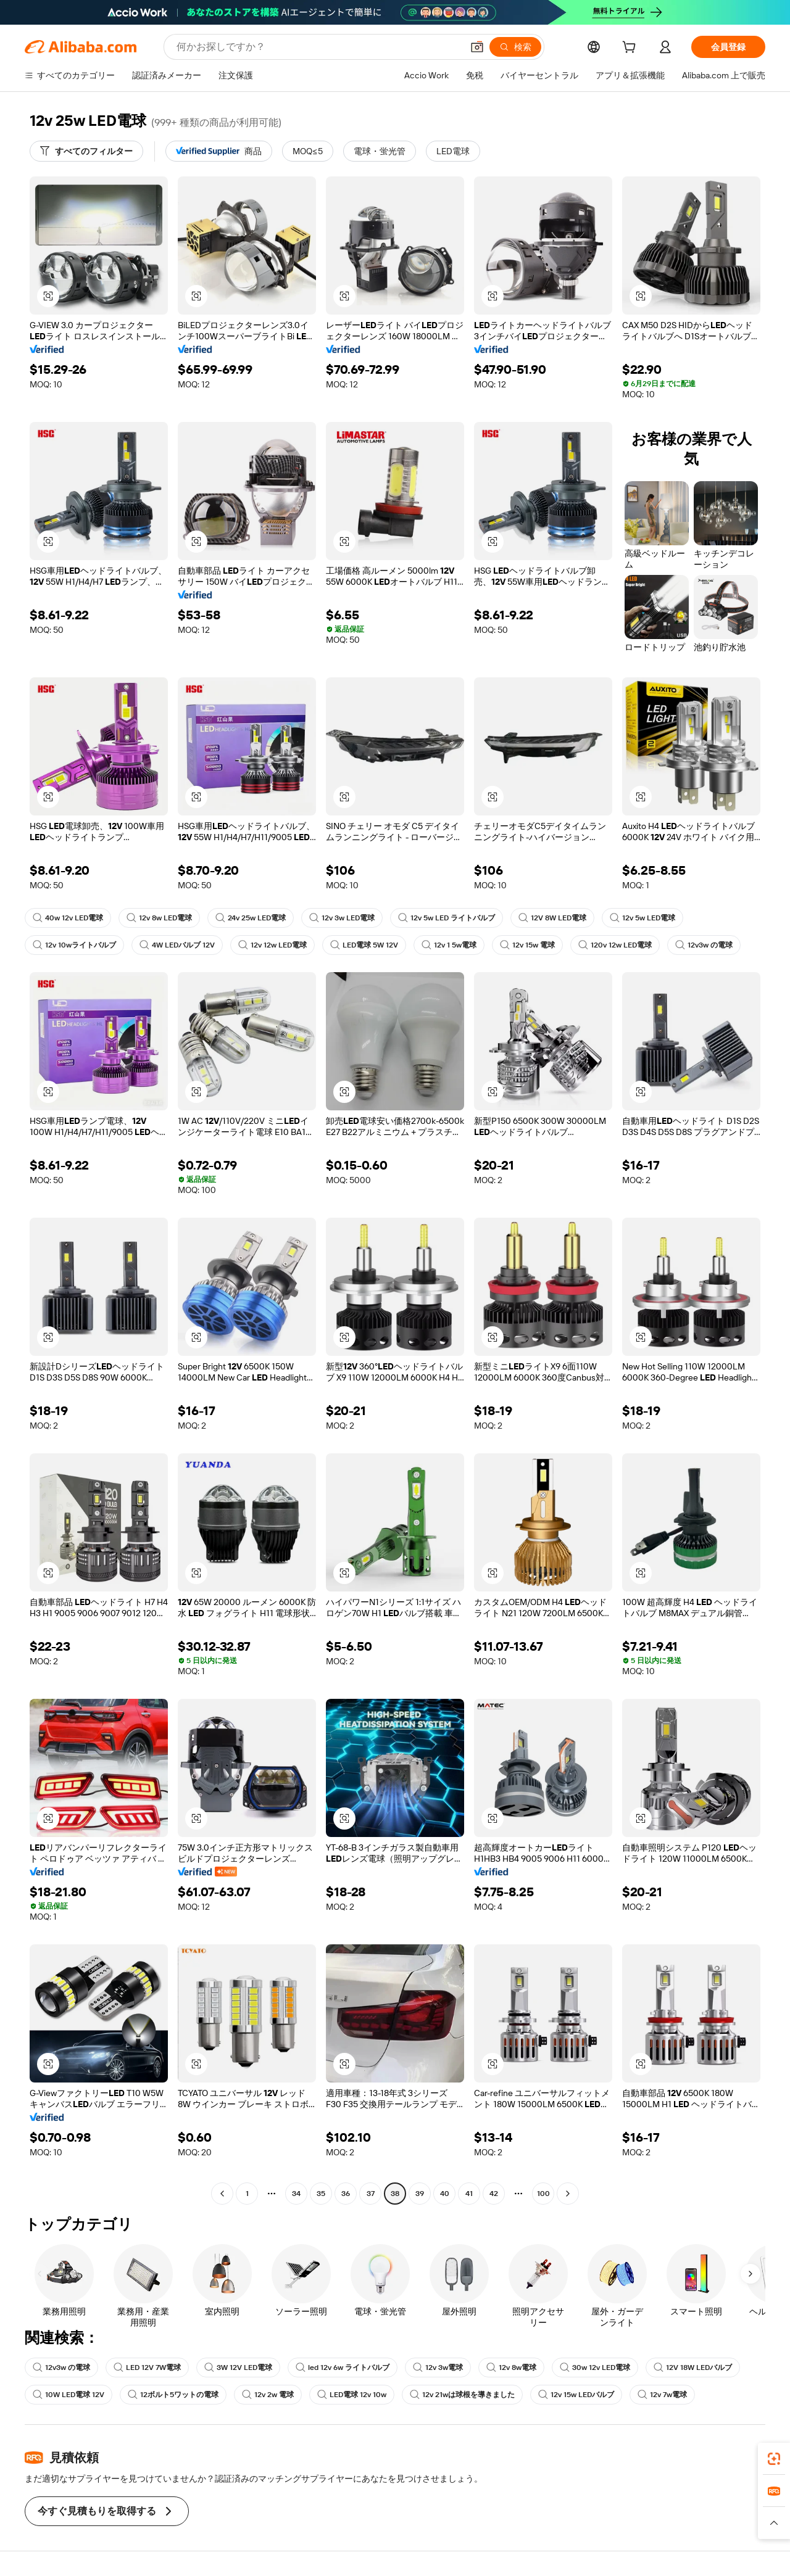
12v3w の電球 (704, 945)
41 (469, 2193)
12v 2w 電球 (268, 2395)
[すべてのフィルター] (86, 151)
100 (543, 2193)
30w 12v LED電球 (595, 2367)
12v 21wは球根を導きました (462, 2395)
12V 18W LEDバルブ (693, 2367)
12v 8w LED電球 (159, 918)
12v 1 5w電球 (449, 945)
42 (493, 2193)
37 (371, 2193)
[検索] (515, 47)
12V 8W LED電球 (552, 918)
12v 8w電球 (511, 2367)
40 (444, 2193)
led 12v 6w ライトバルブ (342, 2367)
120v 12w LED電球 (615, 945)
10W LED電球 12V (68, 2395)
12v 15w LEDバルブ (576, 2395)
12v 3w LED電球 (342, 918)
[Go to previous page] (222, 2193)
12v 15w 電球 (527, 945)
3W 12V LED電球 (238, 2367)
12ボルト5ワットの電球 (173, 2395)
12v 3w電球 (438, 2367)
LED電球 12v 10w (351, 2395)
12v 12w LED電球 (272, 945)
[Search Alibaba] (318, 47)
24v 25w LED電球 (250, 918)
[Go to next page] (568, 2193)
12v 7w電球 (662, 2395)
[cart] (631, 49)
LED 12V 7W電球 (147, 2367)
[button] (477, 46)
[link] (774, 2459)
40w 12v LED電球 (68, 918)
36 (345, 2193)
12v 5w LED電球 (642, 918)
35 (321, 2193)
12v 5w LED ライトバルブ (446, 918)
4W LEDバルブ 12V (177, 945)
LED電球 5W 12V (364, 945)
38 (395, 2193)
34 (296, 2193)
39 (419, 2193)
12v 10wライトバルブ (74, 945)
